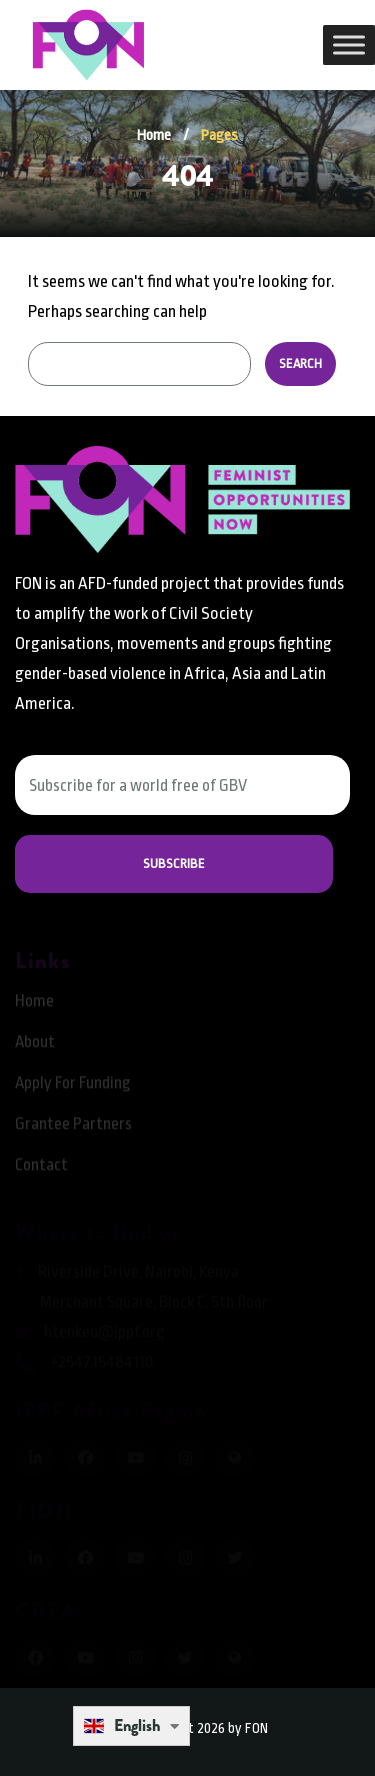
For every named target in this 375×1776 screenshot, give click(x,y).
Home (154, 135)
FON (256, 1728)
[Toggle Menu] (349, 44)
